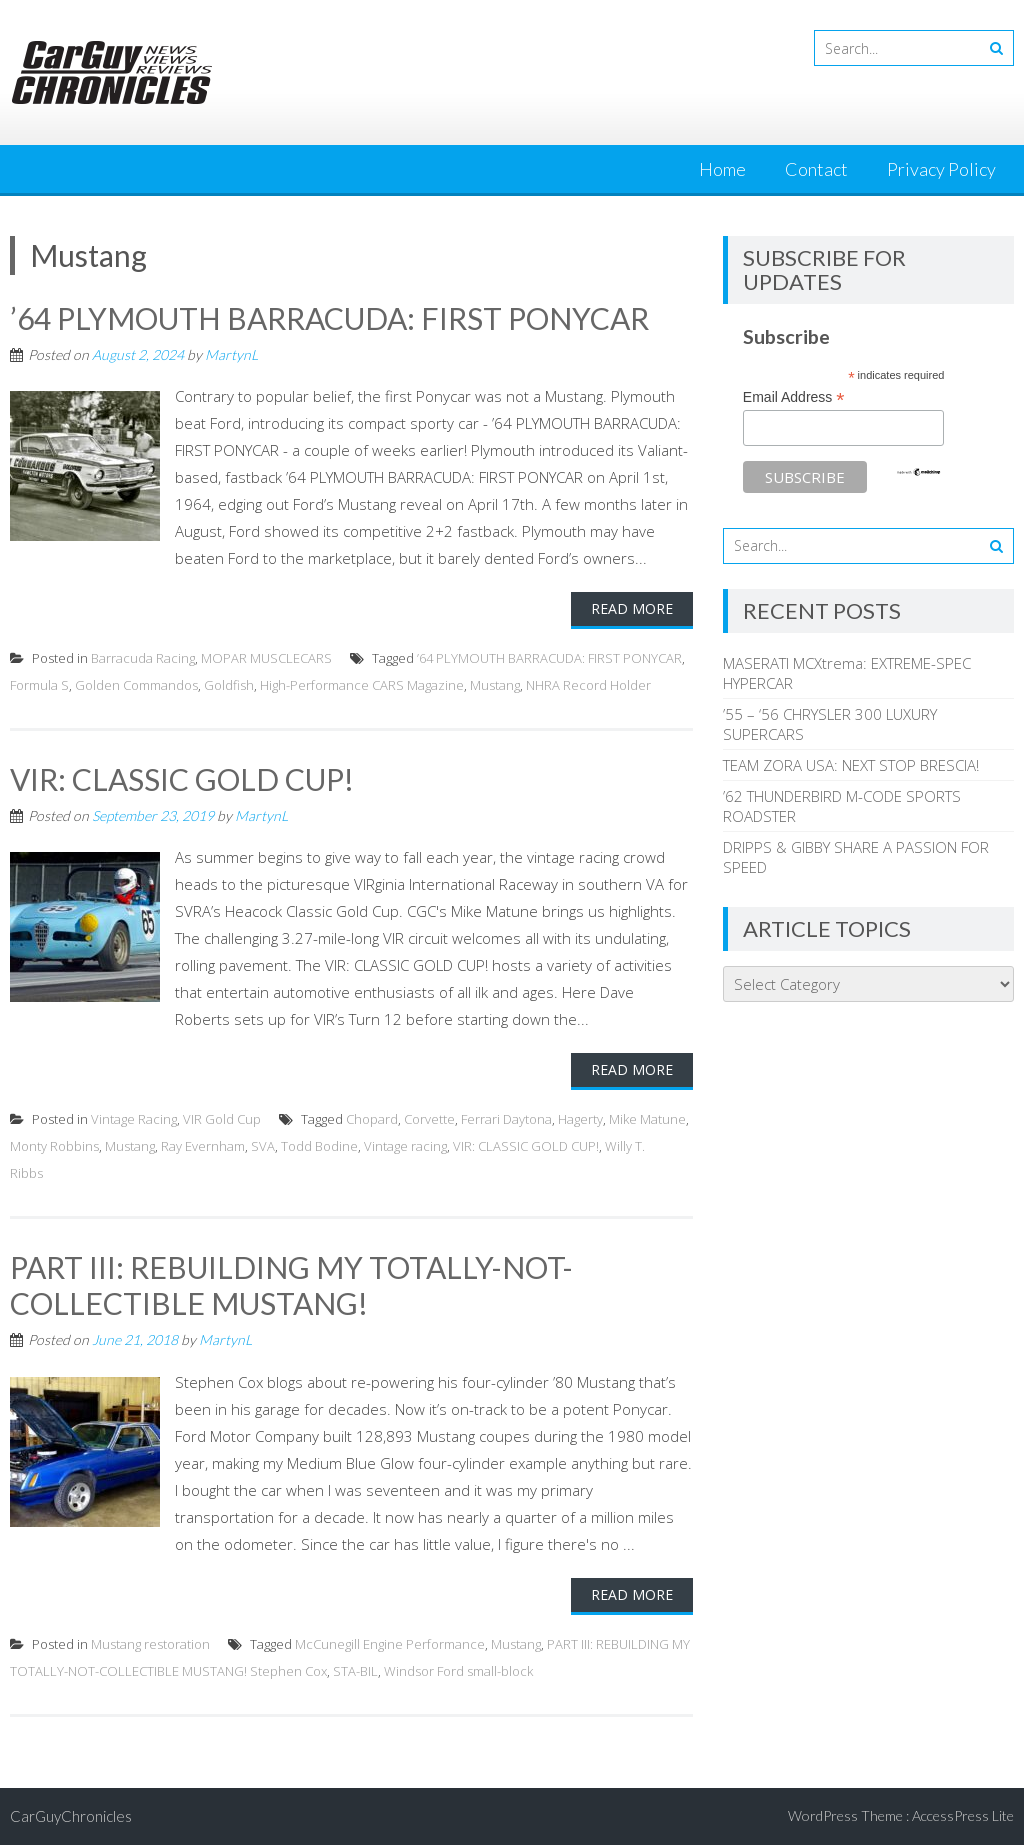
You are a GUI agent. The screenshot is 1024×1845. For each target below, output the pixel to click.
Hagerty (580, 1119)
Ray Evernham (203, 1146)
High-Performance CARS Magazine (362, 685)
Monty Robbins (54, 1146)
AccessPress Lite (963, 1815)
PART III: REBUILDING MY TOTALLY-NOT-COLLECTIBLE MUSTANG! (291, 1285)
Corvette (429, 1119)
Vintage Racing (134, 1119)
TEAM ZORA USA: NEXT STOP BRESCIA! (851, 765)
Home (722, 169)
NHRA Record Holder (588, 685)
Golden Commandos (136, 685)
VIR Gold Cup (222, 1119)
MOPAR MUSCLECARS (266, 658)
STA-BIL (355, 1671)
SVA (263, 1146)
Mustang (495, 685)
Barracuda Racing (143, 658)
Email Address (794, 397)
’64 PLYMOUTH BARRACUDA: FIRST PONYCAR (329, 318)
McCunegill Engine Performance (390, 1644)
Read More (632, 608)
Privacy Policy (941, 169)
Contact (816, 169)
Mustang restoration (150, 1644)
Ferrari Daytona (506, 1119)
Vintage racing (405, 1146)
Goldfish (229, 685)
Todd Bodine (319, 1146)
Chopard (372, 1119)
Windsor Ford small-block (458, 1671)
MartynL (231, 354)
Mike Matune (647, 1119)
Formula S (39, 685)
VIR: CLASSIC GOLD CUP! (182, 779)
